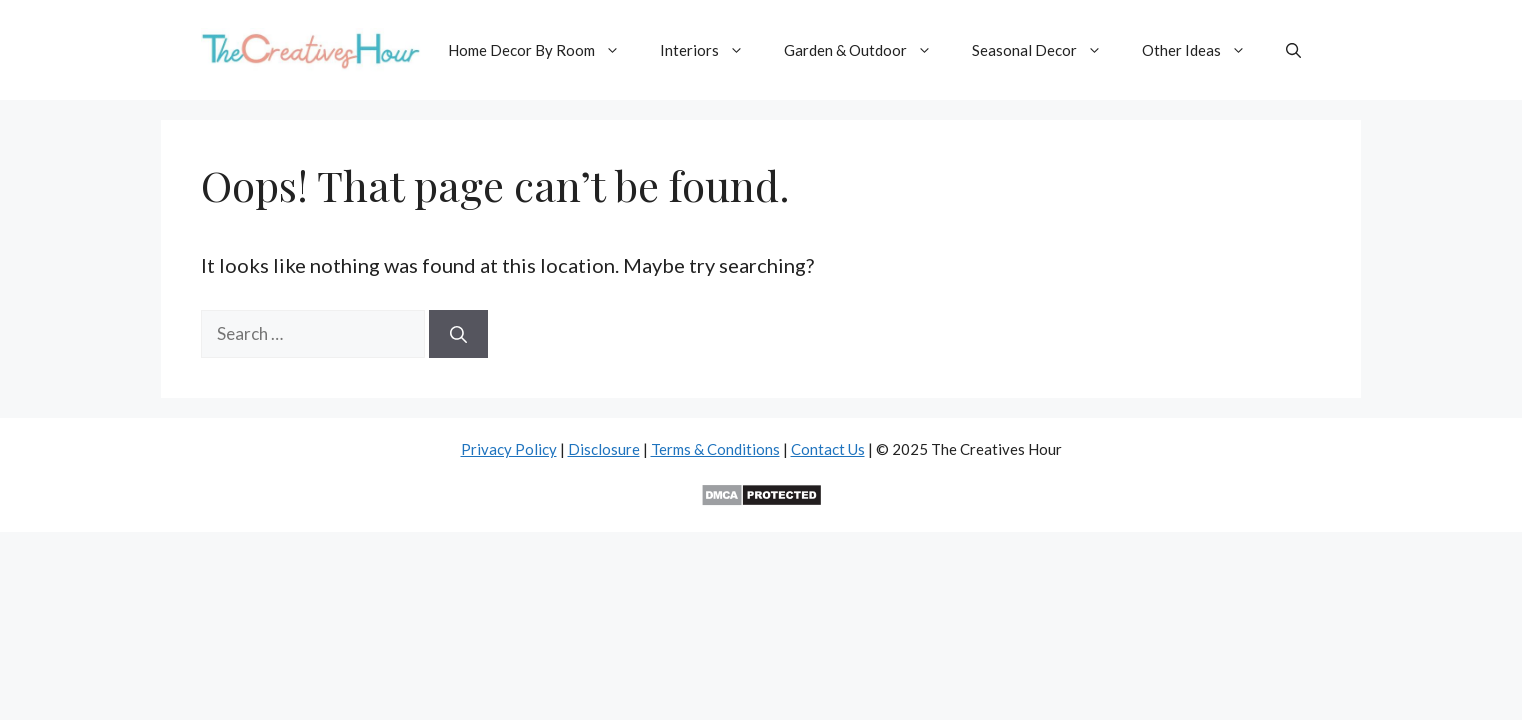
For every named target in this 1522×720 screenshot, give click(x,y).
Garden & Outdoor (868, 50)
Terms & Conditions (715, 449)
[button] (1293, 50)
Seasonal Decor (1047, 50)
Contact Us (828, 449)
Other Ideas (1204, 50)
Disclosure (604, 449)
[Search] (458, 334)
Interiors (712, 50)
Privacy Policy (509, 449)
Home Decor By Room (544, 50)
